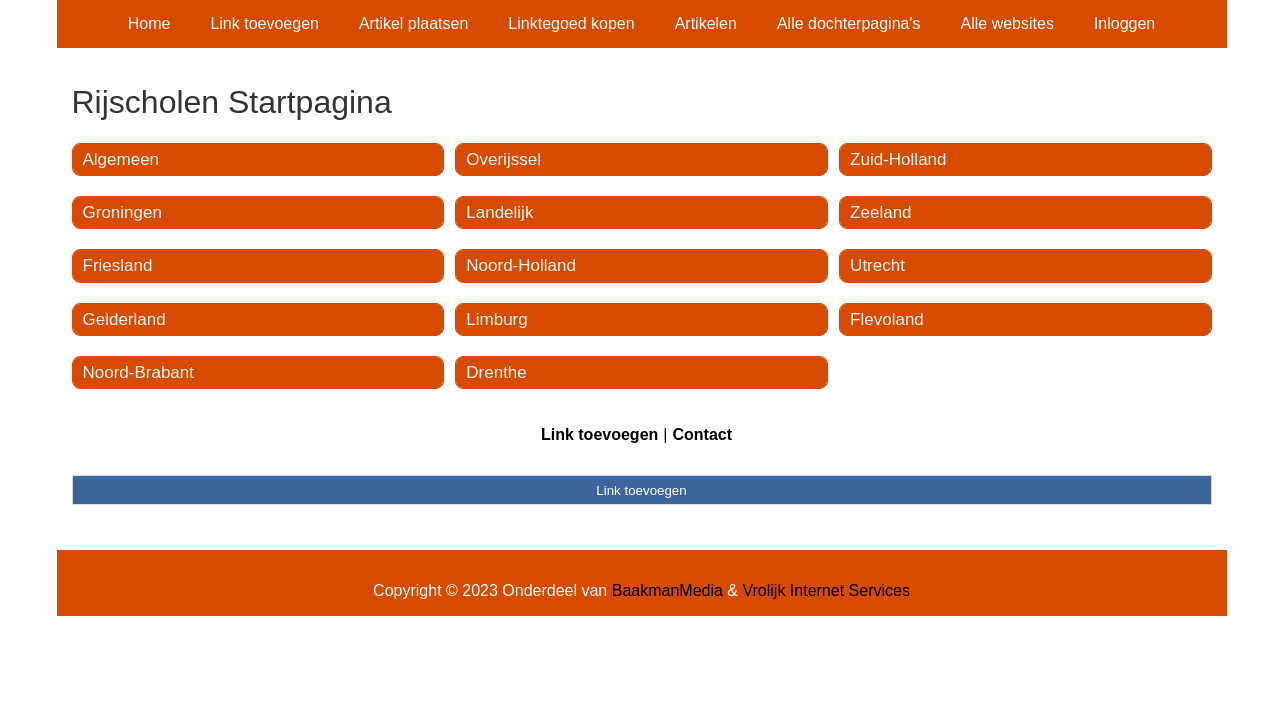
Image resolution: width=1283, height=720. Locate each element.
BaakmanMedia (667, 590)
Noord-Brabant (139, 372)
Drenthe (496, 372)
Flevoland (887, 319)
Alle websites (1007, 23)
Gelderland (124, 319)
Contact (702, 434)
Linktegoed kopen (571, 23)
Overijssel (503, 159)
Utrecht (877, 265)
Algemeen (121, 159)
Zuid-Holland (898, 159)
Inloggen (1124, 23)
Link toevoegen (264, 23)
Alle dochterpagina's (849, 23)
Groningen (122, 212)
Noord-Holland (521, 265)
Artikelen (706, 23)
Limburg (496, 319)
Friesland (118, 265)
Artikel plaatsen (413, 23)
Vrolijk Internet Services (825, 590)
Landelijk (499, 212)
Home (149, 23)
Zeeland (880, 212)
